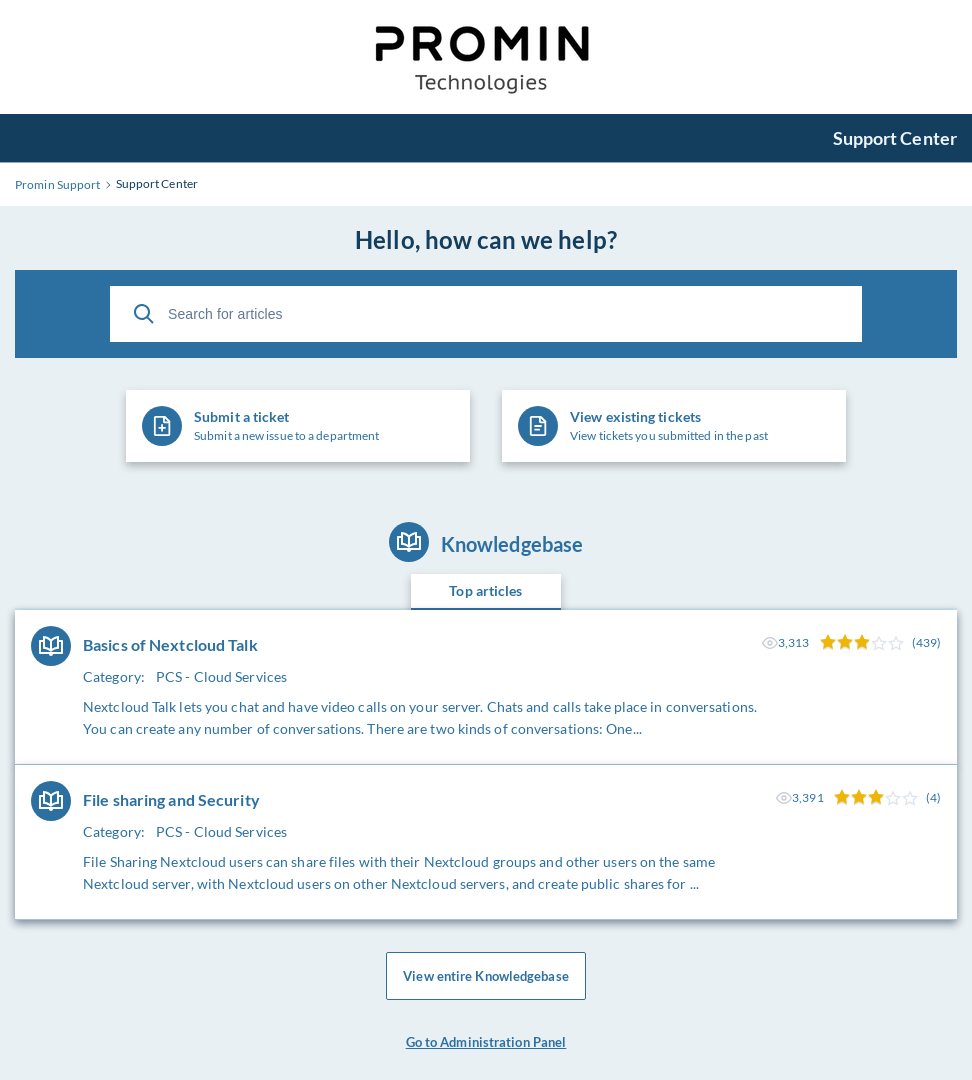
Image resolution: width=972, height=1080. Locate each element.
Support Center (895, 138)
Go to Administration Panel (486, 1042)
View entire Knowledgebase (486, 976)
